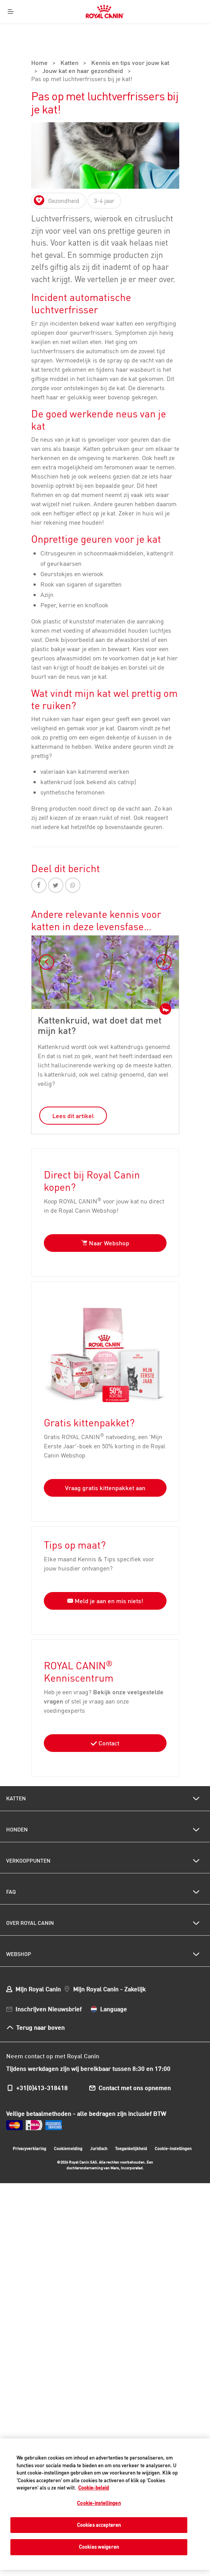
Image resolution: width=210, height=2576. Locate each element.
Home (39, 63)
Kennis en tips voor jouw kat (130, 63)
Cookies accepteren (99, 2524)
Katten (69, 63)
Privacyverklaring (29, 2148)
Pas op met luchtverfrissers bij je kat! (81, 79)
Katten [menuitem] (16, 1798)
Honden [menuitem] (17, 1829)
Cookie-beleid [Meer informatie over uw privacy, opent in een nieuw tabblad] (93, 2487)
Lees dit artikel (73, 1116)
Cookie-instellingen (173, 2148)
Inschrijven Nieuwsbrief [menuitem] (48, 2009)
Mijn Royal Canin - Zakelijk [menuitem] (109, 1989)
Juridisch (98, 2148)
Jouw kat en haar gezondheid (82, 71)
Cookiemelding (68, 2148)
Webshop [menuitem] (18, 1954)
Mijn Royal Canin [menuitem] (38, 1989)
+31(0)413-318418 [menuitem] (42, 2087)
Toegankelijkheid (131, 2149)
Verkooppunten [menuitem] (28, 1861)
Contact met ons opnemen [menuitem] (134, 2087)
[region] (105, 2504)
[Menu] (11, 12)
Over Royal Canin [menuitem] (30, 1923)
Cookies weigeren (99, 2546)
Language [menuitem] (113, 2009)
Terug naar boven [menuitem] (40, 2027)
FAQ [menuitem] (11, 1892)
